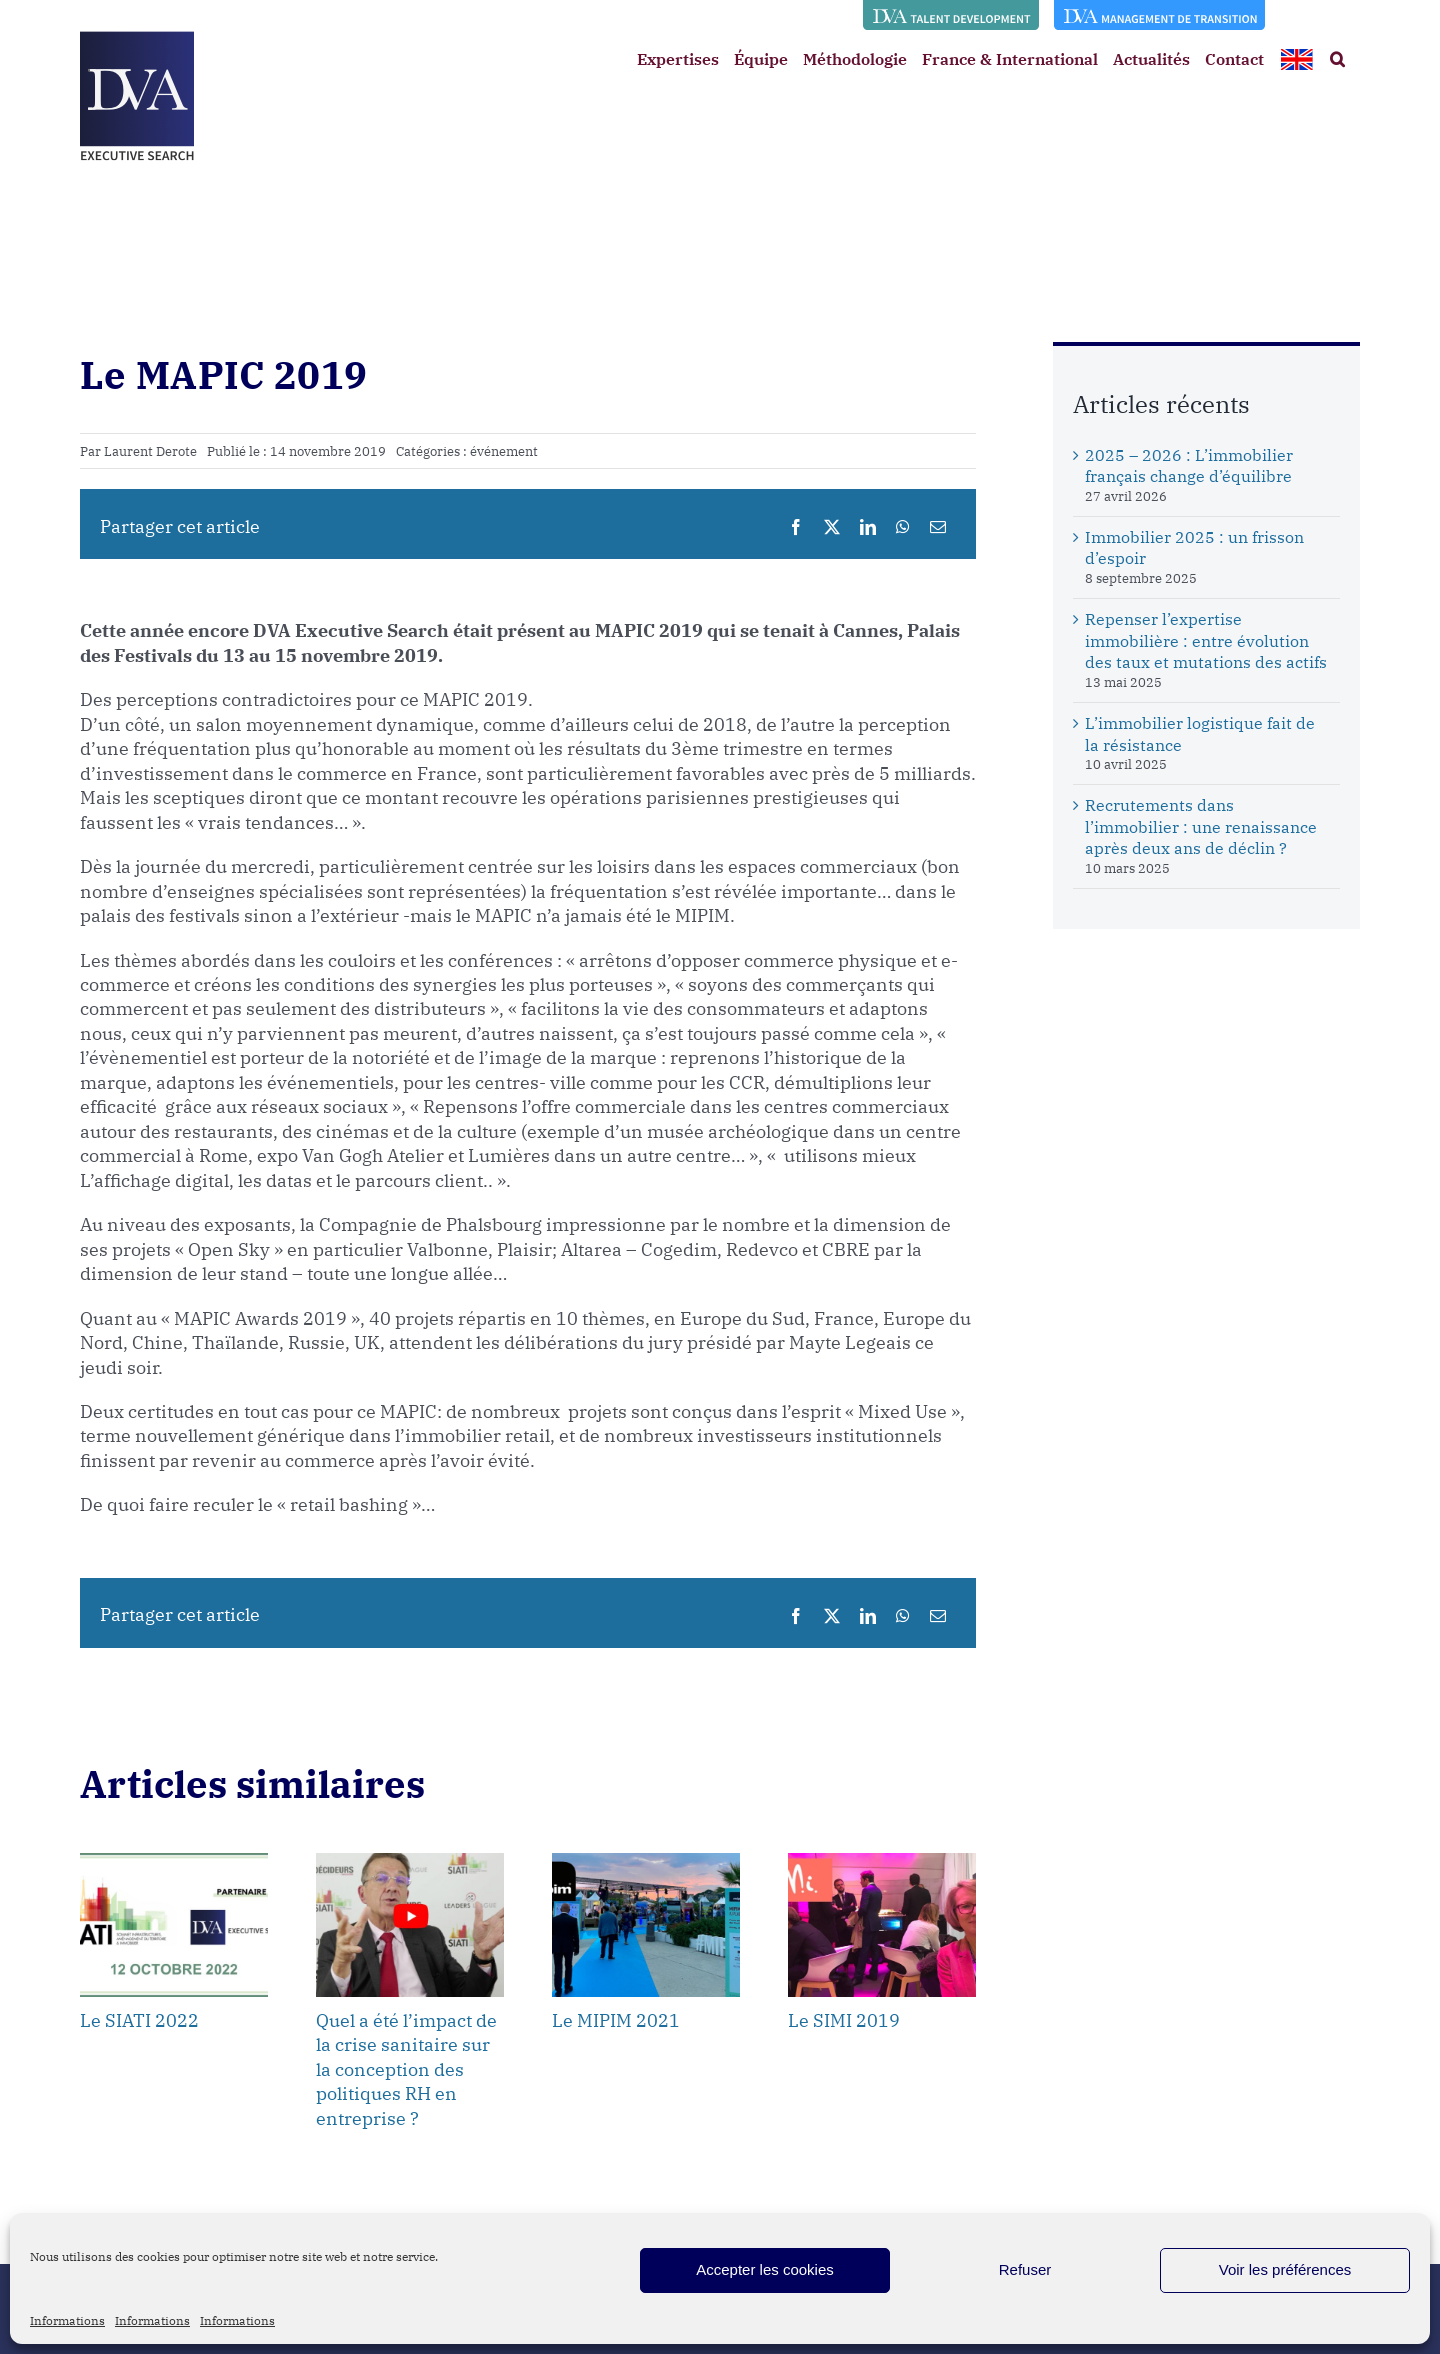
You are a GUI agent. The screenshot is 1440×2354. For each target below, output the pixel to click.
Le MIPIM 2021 (616, 2020)
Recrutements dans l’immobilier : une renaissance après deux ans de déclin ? (1201, 827)
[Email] (938, 527)
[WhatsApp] (903, 527)
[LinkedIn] (868, 527)
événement (504, 451)
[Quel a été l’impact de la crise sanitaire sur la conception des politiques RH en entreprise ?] (410, 1863)
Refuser (1025, 2269)
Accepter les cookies (765, 2269)
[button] (1337, 59)
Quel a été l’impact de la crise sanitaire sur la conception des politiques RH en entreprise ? (406, 2069)
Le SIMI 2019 (844, 2020)
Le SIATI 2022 (139, 2020)
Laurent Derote (150, 451)
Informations (67, 2320)
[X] (832, 527)
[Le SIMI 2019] (882, 1863)
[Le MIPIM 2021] (646, 1863)
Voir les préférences (1285, 2269)
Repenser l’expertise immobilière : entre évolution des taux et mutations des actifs (1206, 641)
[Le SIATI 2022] (174, 1863)
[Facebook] (796, 527)
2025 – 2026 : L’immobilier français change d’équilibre (1189, 466)
